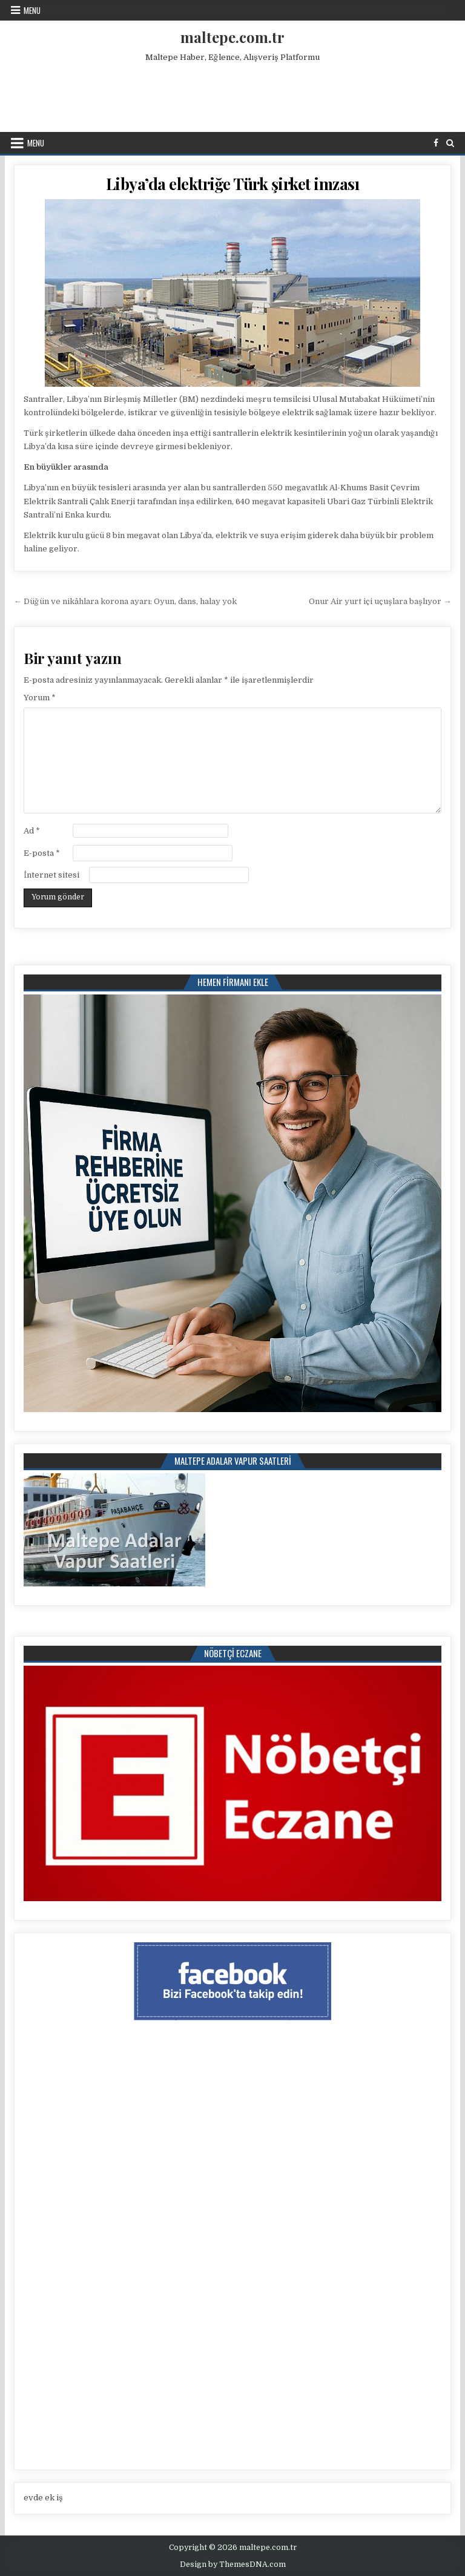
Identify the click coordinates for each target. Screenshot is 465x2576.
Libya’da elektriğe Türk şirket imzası (233, 183)
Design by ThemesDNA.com (233, 2564)
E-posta (42, 853)
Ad (32, 830)
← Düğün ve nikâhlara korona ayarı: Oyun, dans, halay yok (125, 601)
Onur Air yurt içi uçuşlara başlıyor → (380, 601)
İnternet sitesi (51, 874)
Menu (32, 10)
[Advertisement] (232, 94)
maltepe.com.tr (232, 37)
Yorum (40, 697)
